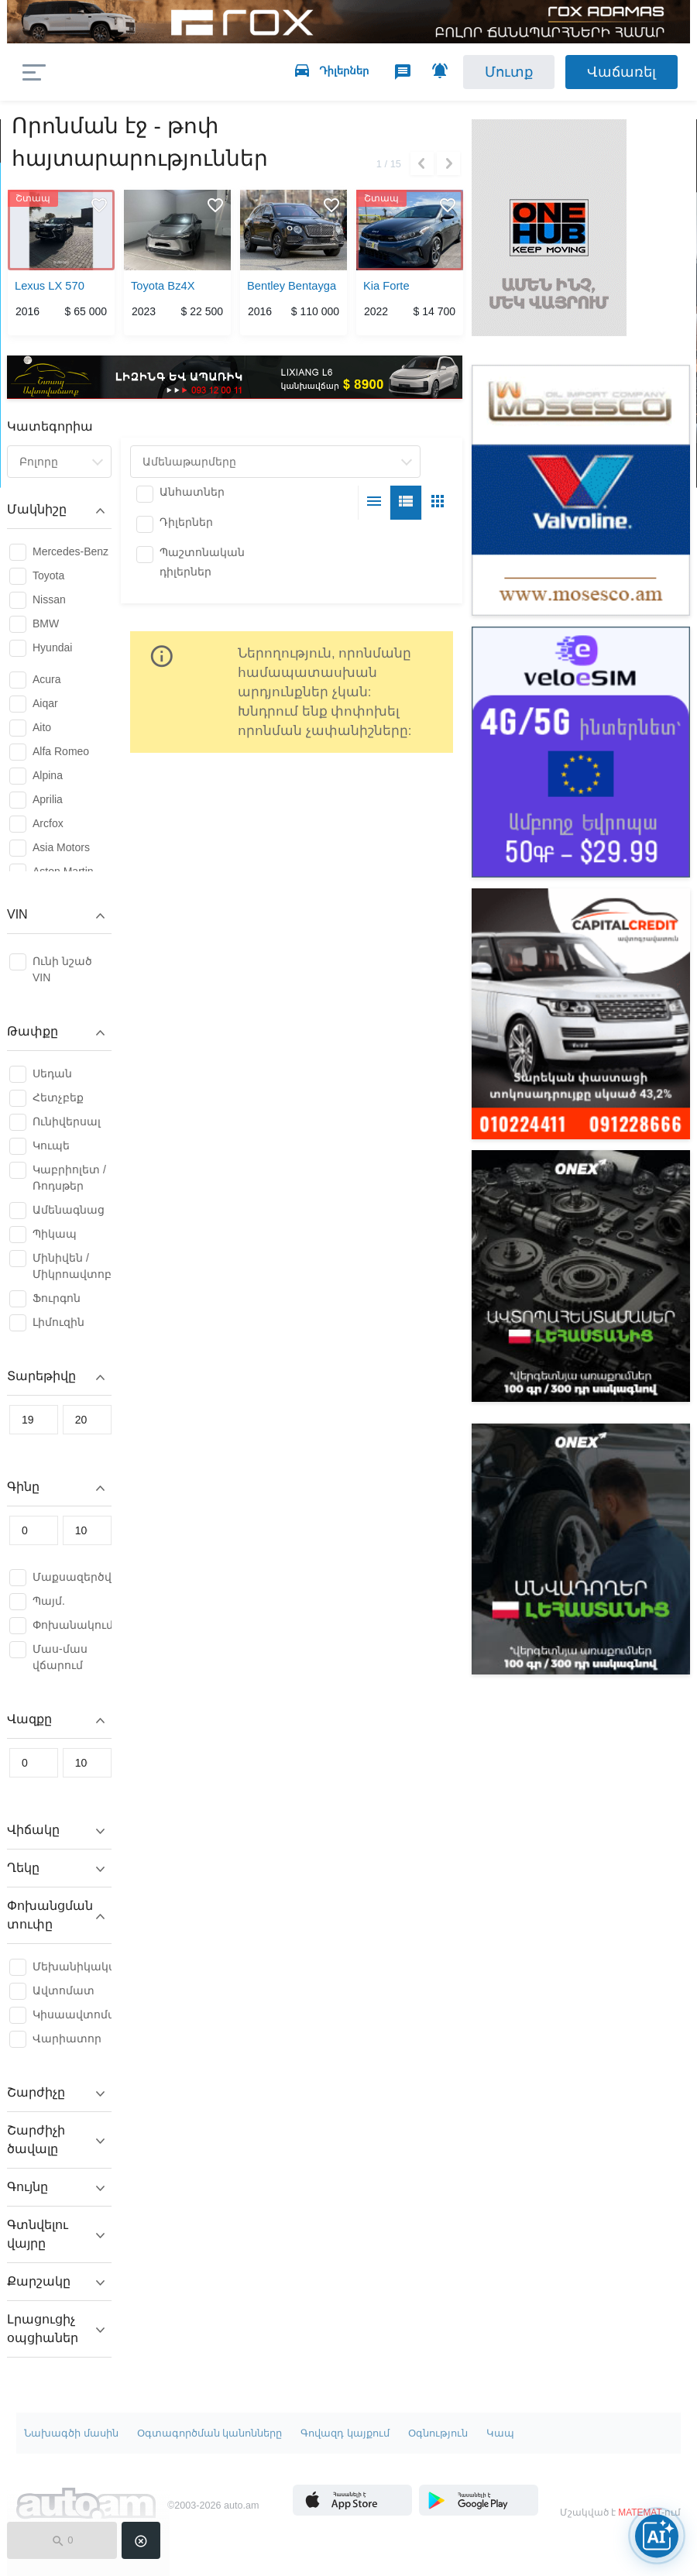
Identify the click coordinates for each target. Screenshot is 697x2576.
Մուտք (509, 72)
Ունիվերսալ (67, 1121)
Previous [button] (422, 163)
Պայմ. (49, 1601)
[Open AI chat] (656, 2535)
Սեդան (52, 1073)
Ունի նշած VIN (62, 969)
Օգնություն (438, 2433)
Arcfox (48, 823)
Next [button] (448, 163)
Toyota (48, 575)
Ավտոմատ (63, 1990)
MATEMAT (639, 2512)
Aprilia (48, 799)
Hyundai (52, 647)
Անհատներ (192, 492)
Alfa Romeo (61, 751)
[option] (61, 265)
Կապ (500, 2433)
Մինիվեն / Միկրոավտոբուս (72, 1266)
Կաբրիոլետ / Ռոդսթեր (69, 1177)
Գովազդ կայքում (345, 2433)
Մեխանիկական (72, 1966)
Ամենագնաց (69, 1210)
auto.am (136, 72)
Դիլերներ (186, 522)
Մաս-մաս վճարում (60, 1657)
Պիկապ (55, 1234)
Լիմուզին (58, 1322)
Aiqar (45, 703)
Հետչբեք (58, 1097)
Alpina (48, 775)
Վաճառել (621, 72)
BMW (46, 623)
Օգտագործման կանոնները (210, 2433)
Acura (47, 679)
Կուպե (51, 1145)
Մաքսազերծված (72, 1577)
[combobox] (59, 461)
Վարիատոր (67, 2038)
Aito (42, 727)
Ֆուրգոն (57, 1298)
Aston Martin (63, 871)
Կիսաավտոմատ (72, 2014)
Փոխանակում (72, 1625)
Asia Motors (61, 847)
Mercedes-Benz (70, 551)
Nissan (49, 599)
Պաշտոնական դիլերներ (202, 562)
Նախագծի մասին (71, 2433)
